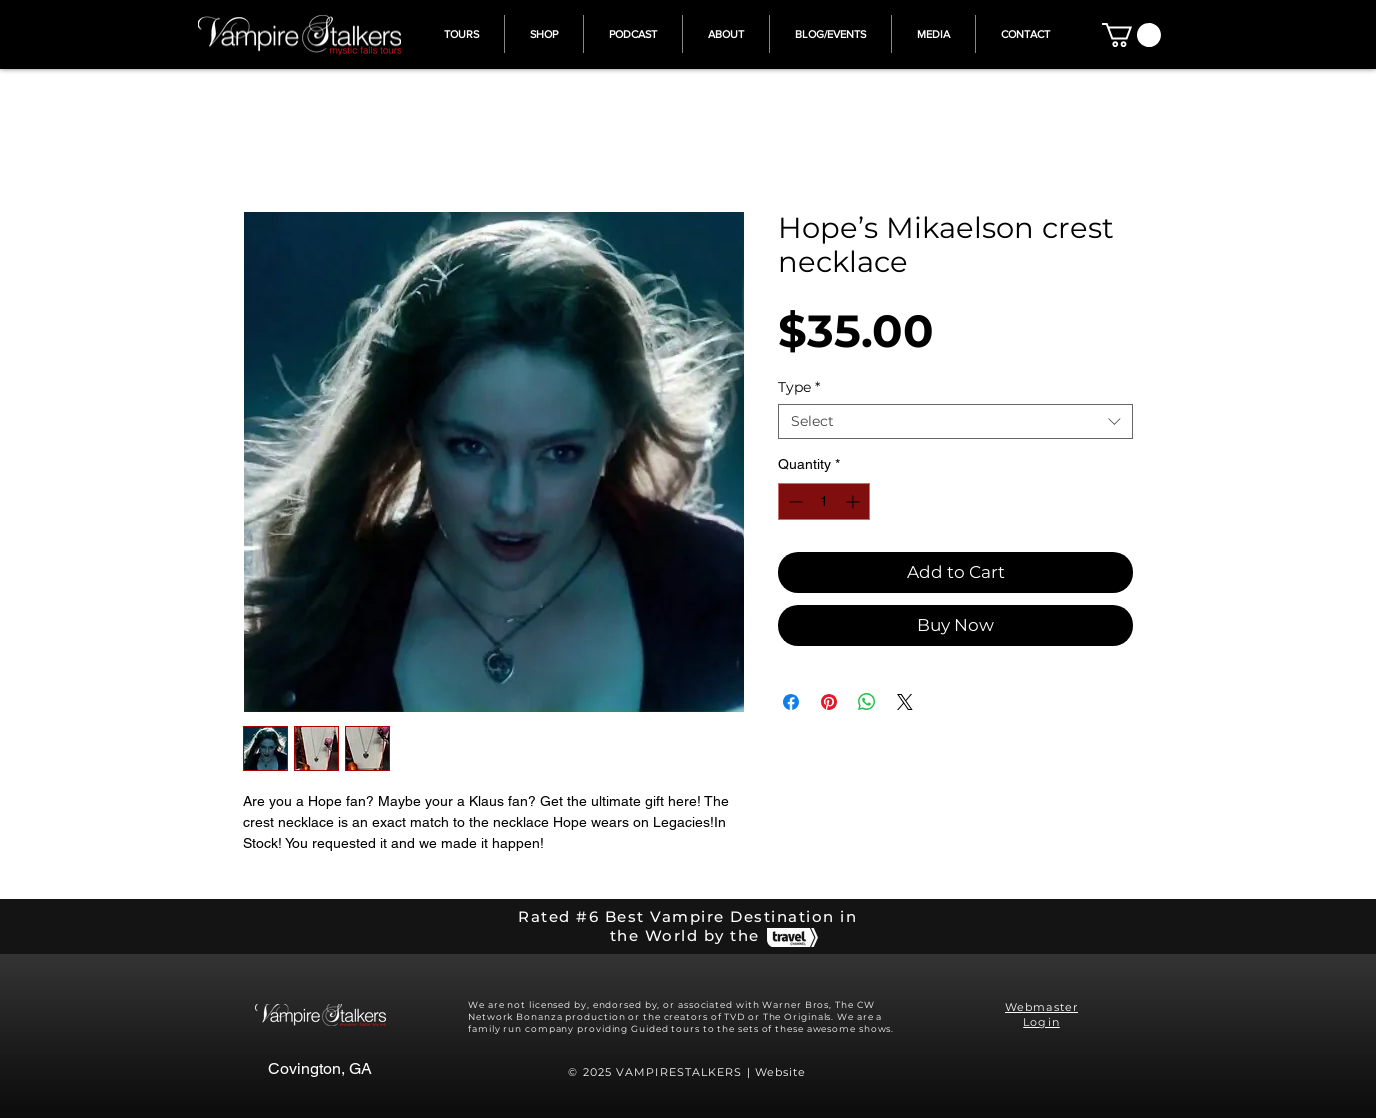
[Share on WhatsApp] (867, 702)
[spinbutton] (824, 501)
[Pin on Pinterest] (829, 702)
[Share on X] (905, 702)
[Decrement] (793, 501)
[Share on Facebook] (791, 702)
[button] (1131, 35)
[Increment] (854, 501)
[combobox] (955, 421)
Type (799, 387)
